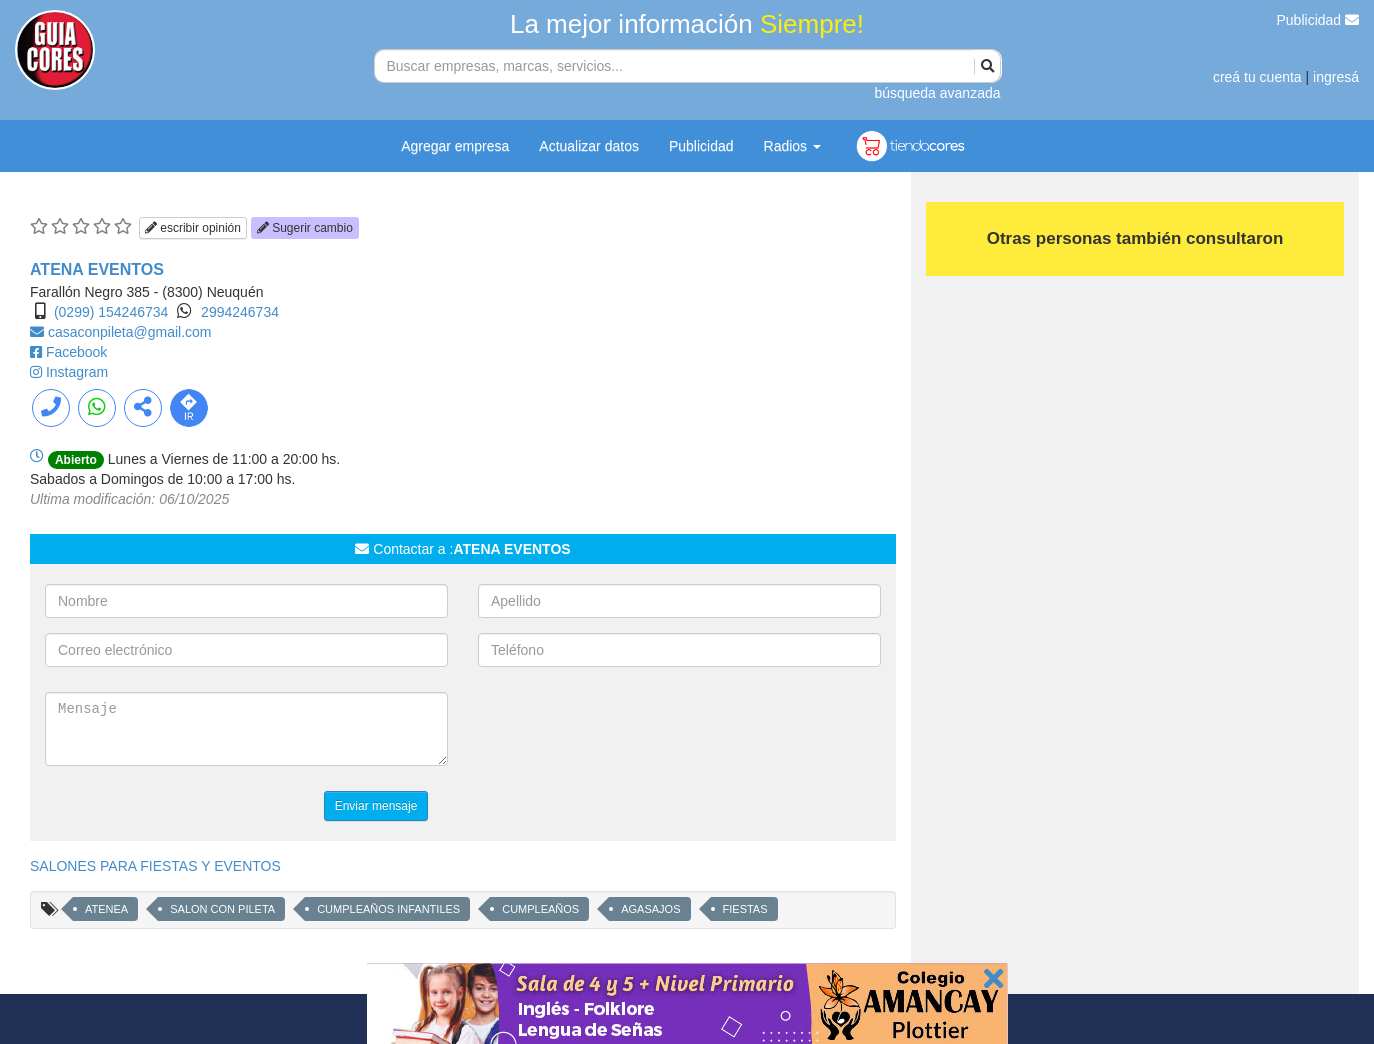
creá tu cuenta (1257, 77)
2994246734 (240, 312)
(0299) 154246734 (111, 312)
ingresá (1336, 77)
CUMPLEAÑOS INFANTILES (388, 909)
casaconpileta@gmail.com (130, 332)
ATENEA (106, 909)
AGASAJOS (650, 909)
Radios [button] (792, 146)
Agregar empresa (455, 146)
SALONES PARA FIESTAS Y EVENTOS (155, 866)
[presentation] (630, 731)
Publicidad (1318, 20)
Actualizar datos (589, 146)
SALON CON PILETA (222, 909)
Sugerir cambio (305, 228)
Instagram (77, 372)
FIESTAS (745, 909)
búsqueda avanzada (937, 93)
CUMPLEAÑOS (540, 909)
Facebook (76, 352)
